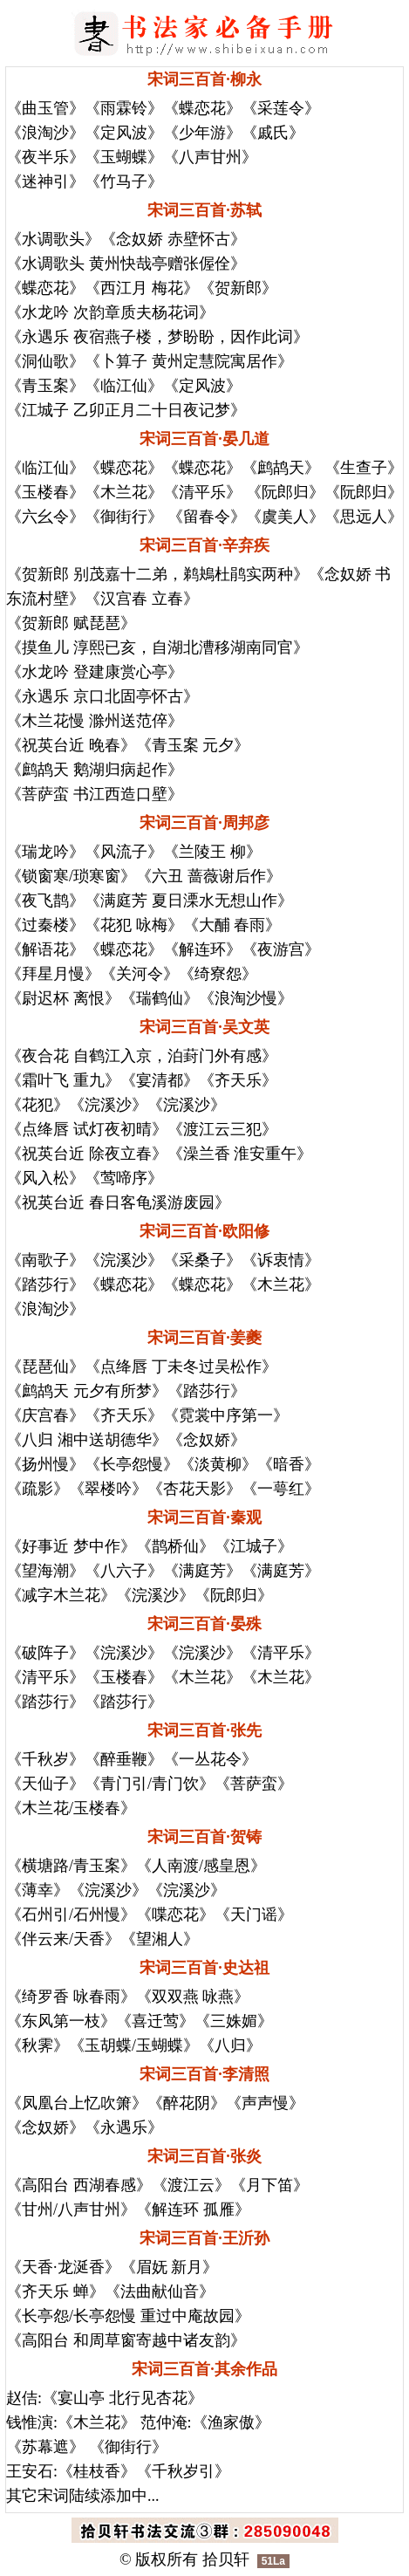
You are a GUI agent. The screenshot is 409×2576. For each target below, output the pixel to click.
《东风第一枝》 (61, 2021)
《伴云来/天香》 (63, 1939)
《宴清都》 (159, 1080)
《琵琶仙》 (45, 1366)
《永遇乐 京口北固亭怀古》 (102, 696)
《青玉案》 (45, 385)
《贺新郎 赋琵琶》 (71, 623)
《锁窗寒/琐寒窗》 (71, 876)
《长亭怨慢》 (132, 1464)
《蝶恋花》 (202, 108)
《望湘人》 (159, 1939)
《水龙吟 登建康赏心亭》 (94, 672)
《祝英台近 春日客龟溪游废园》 (118, 1202)
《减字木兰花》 (61, 1595)
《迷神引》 (45, 181)
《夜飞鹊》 (45, 900)
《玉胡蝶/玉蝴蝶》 (134, 2045)
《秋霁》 (37, 2045)
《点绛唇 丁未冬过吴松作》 (181, 1366)
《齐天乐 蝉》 (55, 2291)
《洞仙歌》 (45, 361)
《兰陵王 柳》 (212, 851)
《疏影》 (37, 1488)
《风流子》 (124, 851)
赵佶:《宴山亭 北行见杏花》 (104, 2398)
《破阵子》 (45, 1652)
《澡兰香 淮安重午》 (240, 1153)
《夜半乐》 (45, 157)
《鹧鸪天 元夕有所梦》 (86, 1391)
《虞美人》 (285, 516)
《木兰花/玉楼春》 (71, 1808)
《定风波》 (124, 132)
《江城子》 (254, 1546)
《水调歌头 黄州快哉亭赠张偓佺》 (126, 263)
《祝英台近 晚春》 (71, 745)
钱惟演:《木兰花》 (71, 2422)
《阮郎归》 (283, 492)
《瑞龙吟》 (45, 851)
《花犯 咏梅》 (134, 925)
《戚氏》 (273, 132)
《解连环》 (202, 949)
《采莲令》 (281, 108)
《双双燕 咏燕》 (193, 1996)
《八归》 (230, 2045)
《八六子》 (124, 1570)
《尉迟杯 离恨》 (63, 998)
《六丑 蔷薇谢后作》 (209, 876)
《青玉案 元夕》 (193, 745)
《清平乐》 (202, 492)
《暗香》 (288, 1464)
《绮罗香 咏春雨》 (71, 1996)
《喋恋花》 (175, 1914)
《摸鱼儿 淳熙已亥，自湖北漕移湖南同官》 (157, 647)
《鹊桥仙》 (175, 1546)
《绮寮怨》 (218, 974)
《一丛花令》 (210, 1759)
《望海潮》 (45, 1570)
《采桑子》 (202, 1260)
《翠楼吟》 (108, 1488)
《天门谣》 (254, 1914)
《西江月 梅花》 (142, 288)
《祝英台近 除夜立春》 (86, 1153)
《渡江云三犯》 (222, 1129)
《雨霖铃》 (124, 108)
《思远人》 (363, 516)
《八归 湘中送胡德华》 (86, 1440)
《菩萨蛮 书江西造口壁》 (94, 794)
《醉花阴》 (186, 2103)
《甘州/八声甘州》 (71, 2209)
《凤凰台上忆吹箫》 (76, 2103)
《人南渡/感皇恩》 (201, 1865)
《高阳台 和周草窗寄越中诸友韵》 (126, 2340)
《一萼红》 (281, 1488)
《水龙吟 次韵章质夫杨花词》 (110, 312)
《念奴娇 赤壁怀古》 (173, 239)
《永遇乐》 (124, 2127)
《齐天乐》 (238, 1080)
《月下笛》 (269, 2185)
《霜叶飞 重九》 (63, 1080)
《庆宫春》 (45, 1415)
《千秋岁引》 (183, 2471)
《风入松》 (45, 1178)
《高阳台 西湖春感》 (79, 2185)
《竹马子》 (124, 181)
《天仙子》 (45, 1783)
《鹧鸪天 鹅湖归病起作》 (94, 769)
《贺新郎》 (238, 288)
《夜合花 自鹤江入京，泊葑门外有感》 (141, 1056)
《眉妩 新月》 (169, 2267)
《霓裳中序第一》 (226, 1415)
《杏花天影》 (194, 1488)
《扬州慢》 (45, 1464)
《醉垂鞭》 (124, 1759)
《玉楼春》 (45, 492)
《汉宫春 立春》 (142, 598)
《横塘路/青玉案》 (71, 1865)
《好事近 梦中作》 (71, 1546)
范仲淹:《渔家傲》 (205, 2422)
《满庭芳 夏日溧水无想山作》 (189, 900)
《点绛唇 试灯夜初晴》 (86, 1129)
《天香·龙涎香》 (63, 2267)
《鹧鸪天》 (283, 467)
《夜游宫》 (281, 949)
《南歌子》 (45, 1260)
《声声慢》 (265, 2103)
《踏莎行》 (45, 1284)
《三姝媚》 (233, 2021)
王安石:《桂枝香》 (71, 2471)
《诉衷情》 (281, 1260)
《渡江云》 (191, 2185)
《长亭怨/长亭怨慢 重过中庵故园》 (128, 2316)
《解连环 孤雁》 (193, 2209)
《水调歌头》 (53, 239)
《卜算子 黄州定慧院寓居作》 (189, 361)
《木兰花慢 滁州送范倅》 (94, 721)
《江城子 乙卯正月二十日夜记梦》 (126, 410)
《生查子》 (363, 467)
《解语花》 (45, 949)
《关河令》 (139, 974)
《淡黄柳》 (218, 1464)
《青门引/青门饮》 (150, 1783)
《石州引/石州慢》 (71, 1914)
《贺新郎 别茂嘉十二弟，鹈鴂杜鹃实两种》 (157, 574)
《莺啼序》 (124, 1178)
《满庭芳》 (202, 1570)
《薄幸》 (37, 1890)
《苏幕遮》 (45, 2447)
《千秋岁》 (45, 1759)
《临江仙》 (124, 385)
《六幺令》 (45, 516)
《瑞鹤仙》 (159, 998)
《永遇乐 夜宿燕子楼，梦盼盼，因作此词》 (157, 337)
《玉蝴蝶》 (124, 157)
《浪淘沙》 (45, 132)
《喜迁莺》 (155, 2021)
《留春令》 (204, 516)
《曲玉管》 (45, 108)
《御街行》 (124, 516)
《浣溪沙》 (108, 1104)
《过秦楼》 (45, 925)
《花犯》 (37, 1104)
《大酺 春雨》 (232, 925)
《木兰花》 (124, 492)
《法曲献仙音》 (160, 2291)
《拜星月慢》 (53, 974)
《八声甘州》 (210, 157)
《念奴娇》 (206, 1440)
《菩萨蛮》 (254, 1783)
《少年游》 (202, 132)
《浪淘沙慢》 (246, 998)
